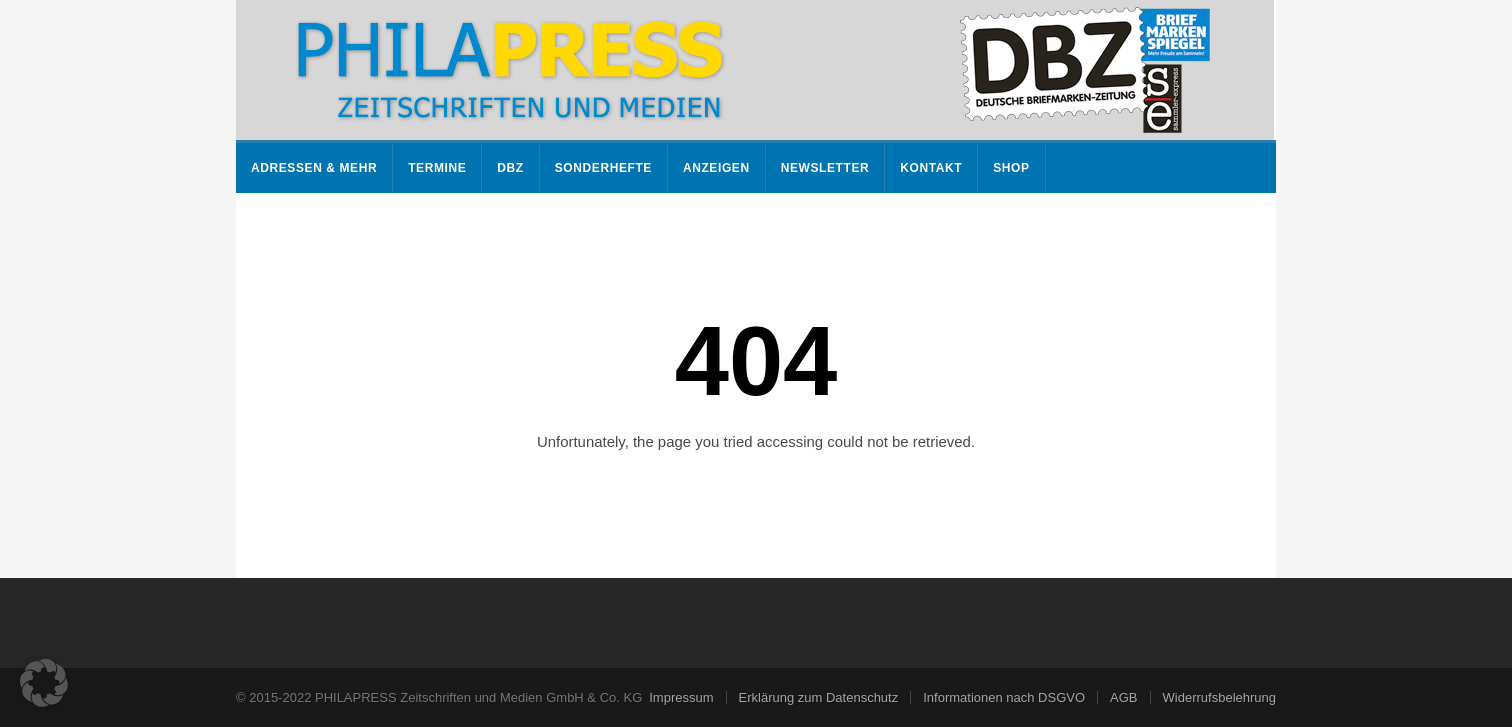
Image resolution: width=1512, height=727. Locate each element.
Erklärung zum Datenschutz (819, 697)
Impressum (681, 697)
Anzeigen (716, 168)
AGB (1123, 697)
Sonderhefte (603, 168)
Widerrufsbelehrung (1219, 697)
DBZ (510, 168)
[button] (44, 683)
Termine (437, 168)
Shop (1011, 168)
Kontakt (931, 168)
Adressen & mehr (314, 168)
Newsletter (825, 168)
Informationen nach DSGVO (1004, 697)
